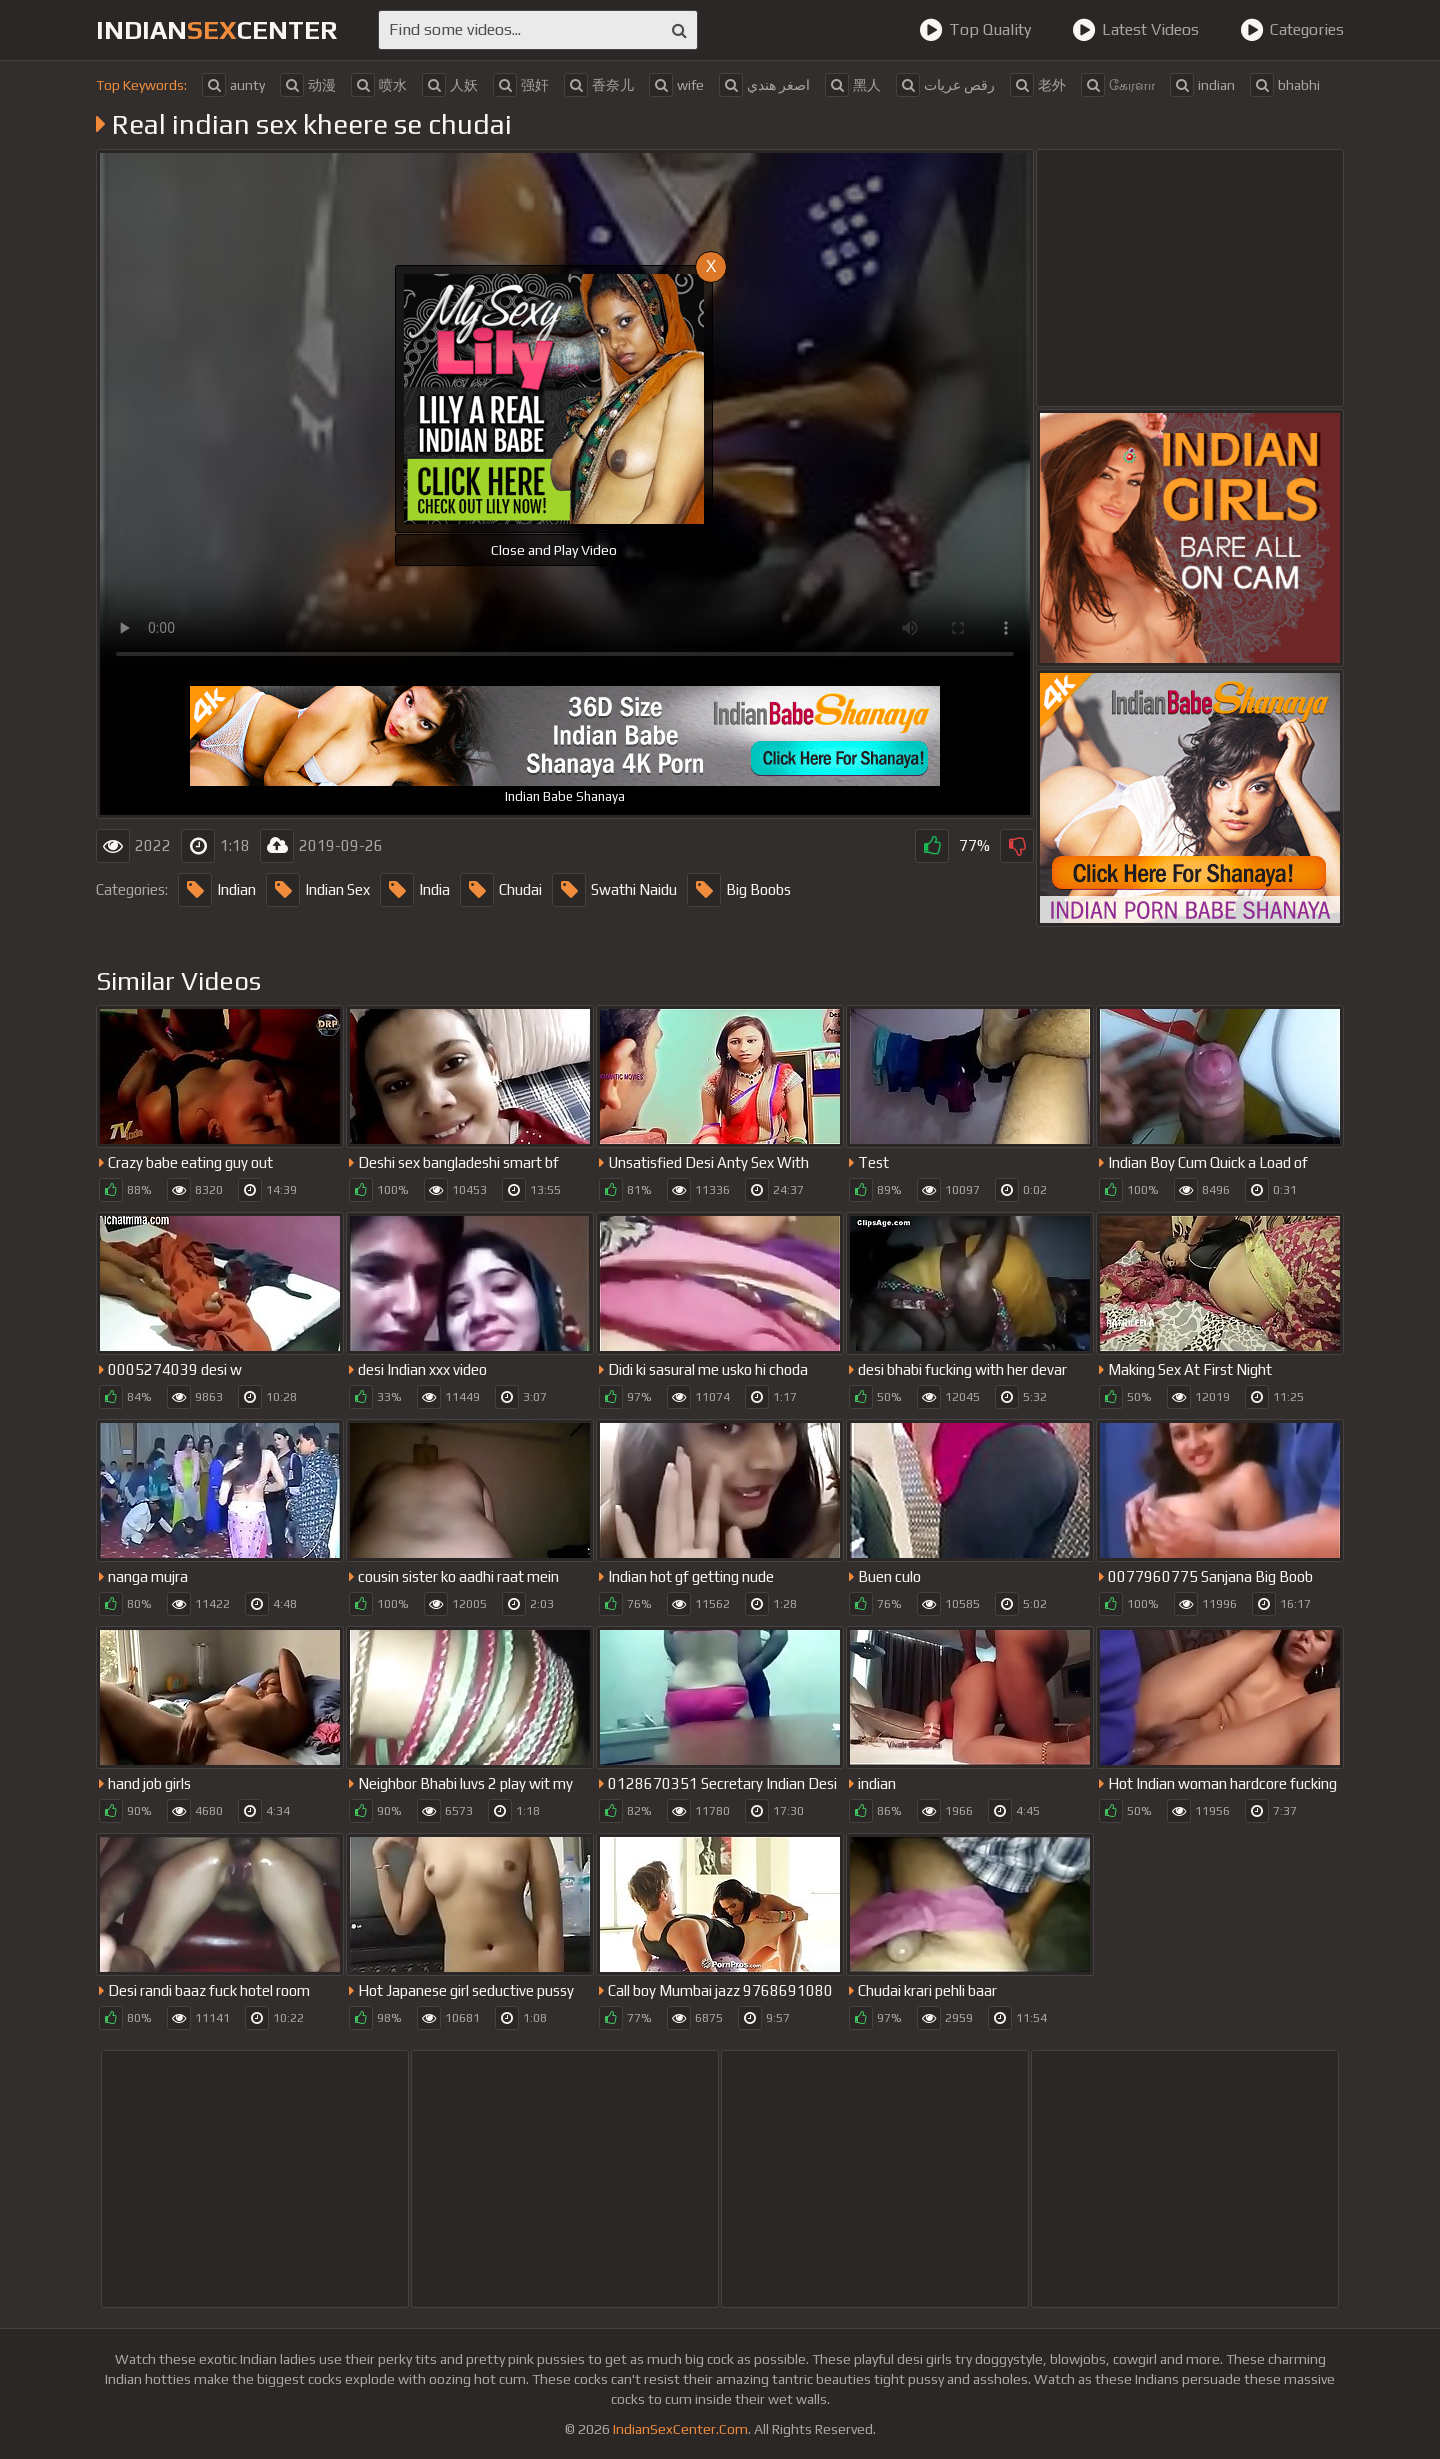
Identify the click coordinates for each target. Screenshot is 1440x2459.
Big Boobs (739, 890)
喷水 (379, 85)
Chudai (501, 890)
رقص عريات (945, 85)
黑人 (853, 85)
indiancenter (217, 30)
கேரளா (1118, 85)
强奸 (521, 85)
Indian (217, 890)
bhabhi (1285, 85)
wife (676, 85)
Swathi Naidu (614, 890)
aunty (233, 85)
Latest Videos (1135, 30)
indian (1202, 85)
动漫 (308, 85)
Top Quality (975, 30)
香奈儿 (599, 85)
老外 (1038, 85)
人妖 (450, 85)
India (415, 890)
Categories (1292, 30)
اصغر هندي (764, 85)
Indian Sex (318, 890)
